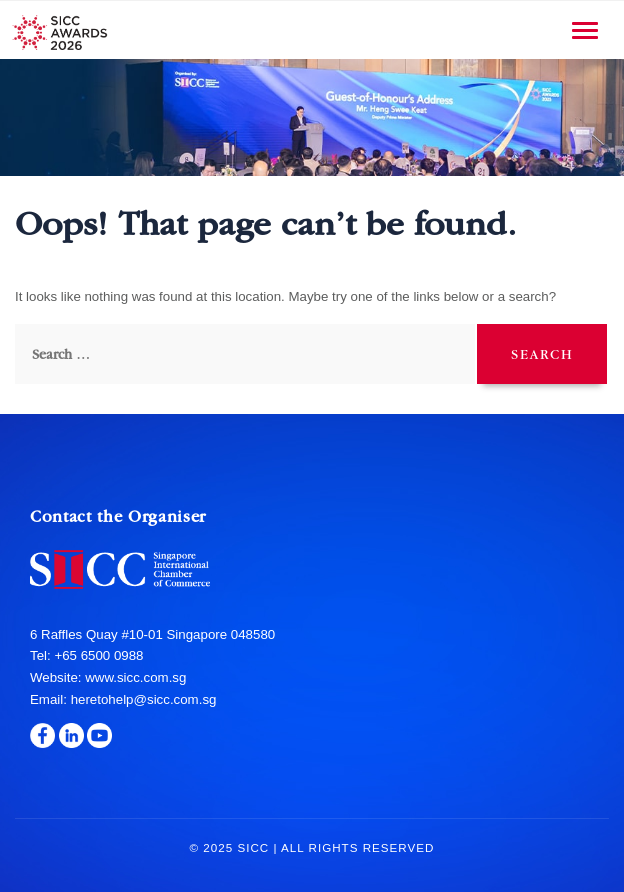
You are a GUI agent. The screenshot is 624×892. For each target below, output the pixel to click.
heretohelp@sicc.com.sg (144, 699)
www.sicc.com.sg (134, 677)
